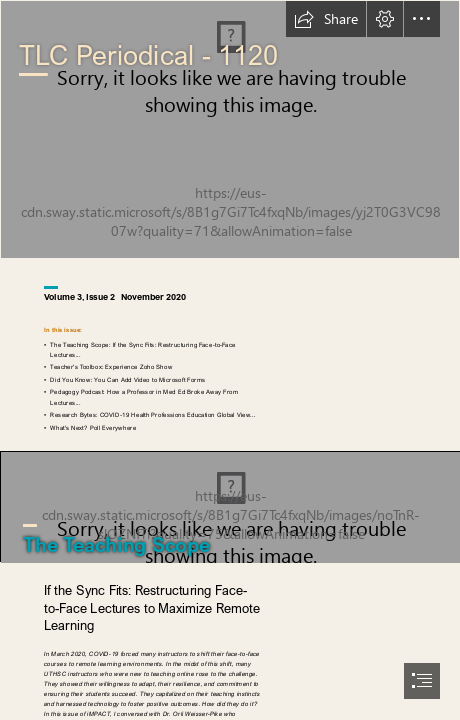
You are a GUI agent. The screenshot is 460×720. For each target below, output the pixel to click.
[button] (326, 19)
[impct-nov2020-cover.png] (230, 129)
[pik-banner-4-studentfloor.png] (230, 506)
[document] (230, 360)
